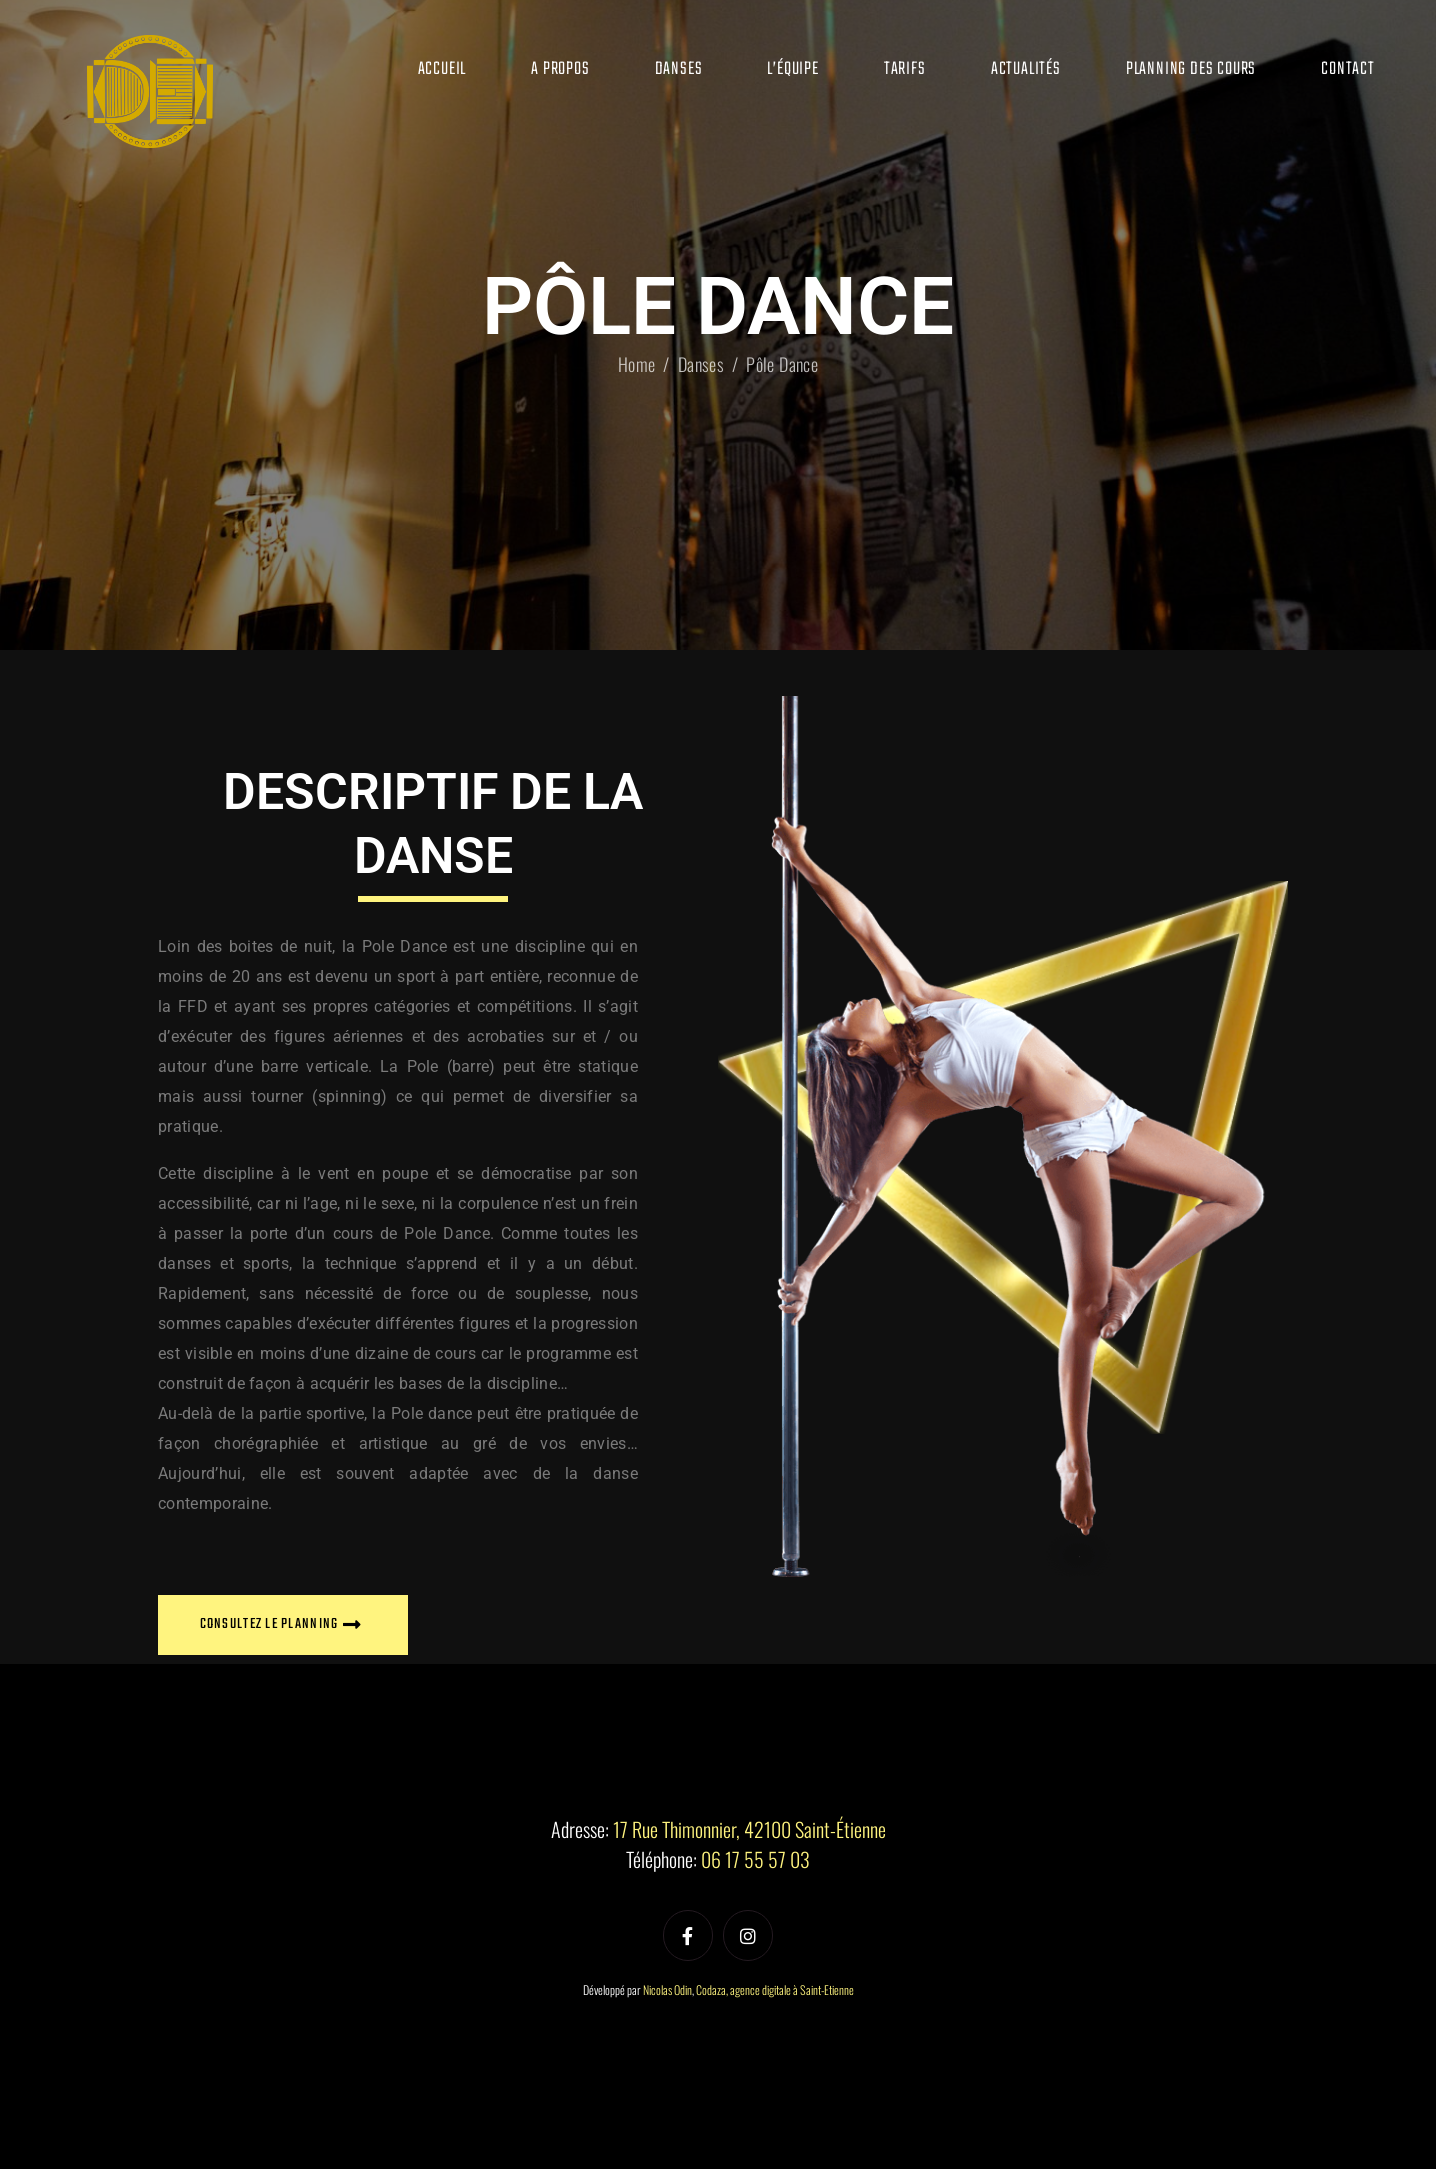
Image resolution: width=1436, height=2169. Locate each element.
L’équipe (792, 69)
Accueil (442, 69)
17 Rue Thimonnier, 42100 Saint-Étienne (749, 1829)
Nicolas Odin (667, 1989)
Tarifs (905, 69)
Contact (1348, 69)
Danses (679, 69)
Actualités (1026, 69)
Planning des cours (1191, 69)
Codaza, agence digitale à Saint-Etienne (775, 1989)
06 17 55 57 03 (755, 1859)
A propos (560, 69)
